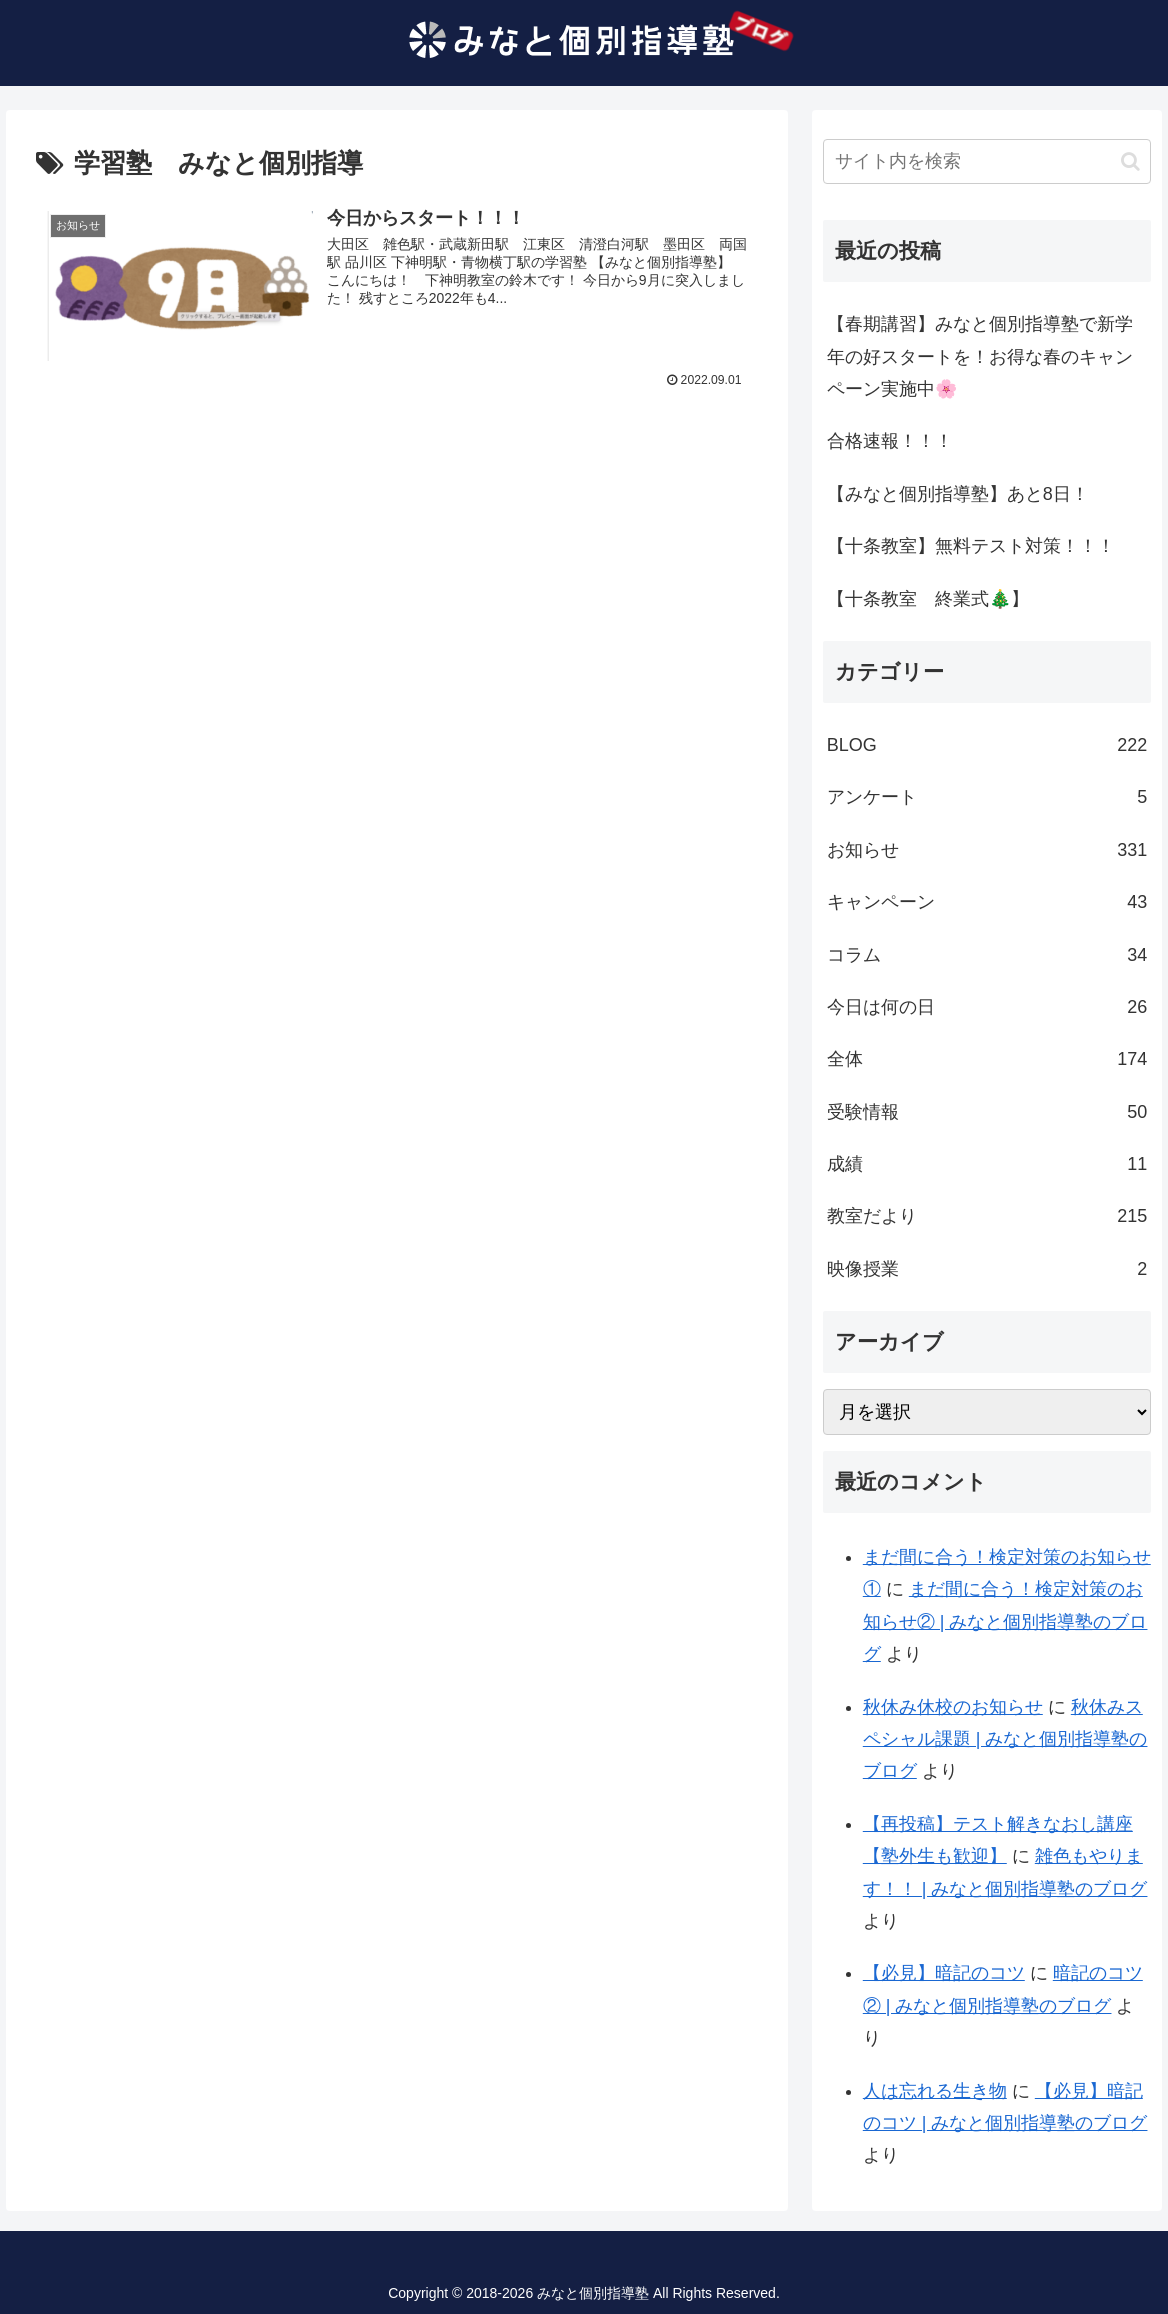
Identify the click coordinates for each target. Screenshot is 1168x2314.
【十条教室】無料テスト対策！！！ (971, 546)
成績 (987, 1164)
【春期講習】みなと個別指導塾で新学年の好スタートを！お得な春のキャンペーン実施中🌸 (980, 356)
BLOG (987, 745)
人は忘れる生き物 (935, 2091)
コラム (987, 955)
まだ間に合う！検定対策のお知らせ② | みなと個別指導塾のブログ (1005, 1621)
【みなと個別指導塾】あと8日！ (958, 494)
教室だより (987, 1216)
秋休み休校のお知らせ (953, 1707)
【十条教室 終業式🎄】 (928, 599)
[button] (1130, 161)
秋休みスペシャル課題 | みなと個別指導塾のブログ (1005, 1739)
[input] (987, 161)
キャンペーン (987, 902)
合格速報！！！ (890, 441)
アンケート (987, 797)
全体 (987, 1059)
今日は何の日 (987, 1007)
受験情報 (987, 1112)
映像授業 (987, 1269)
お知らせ (987, 850)
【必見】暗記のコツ (944, 1973)
